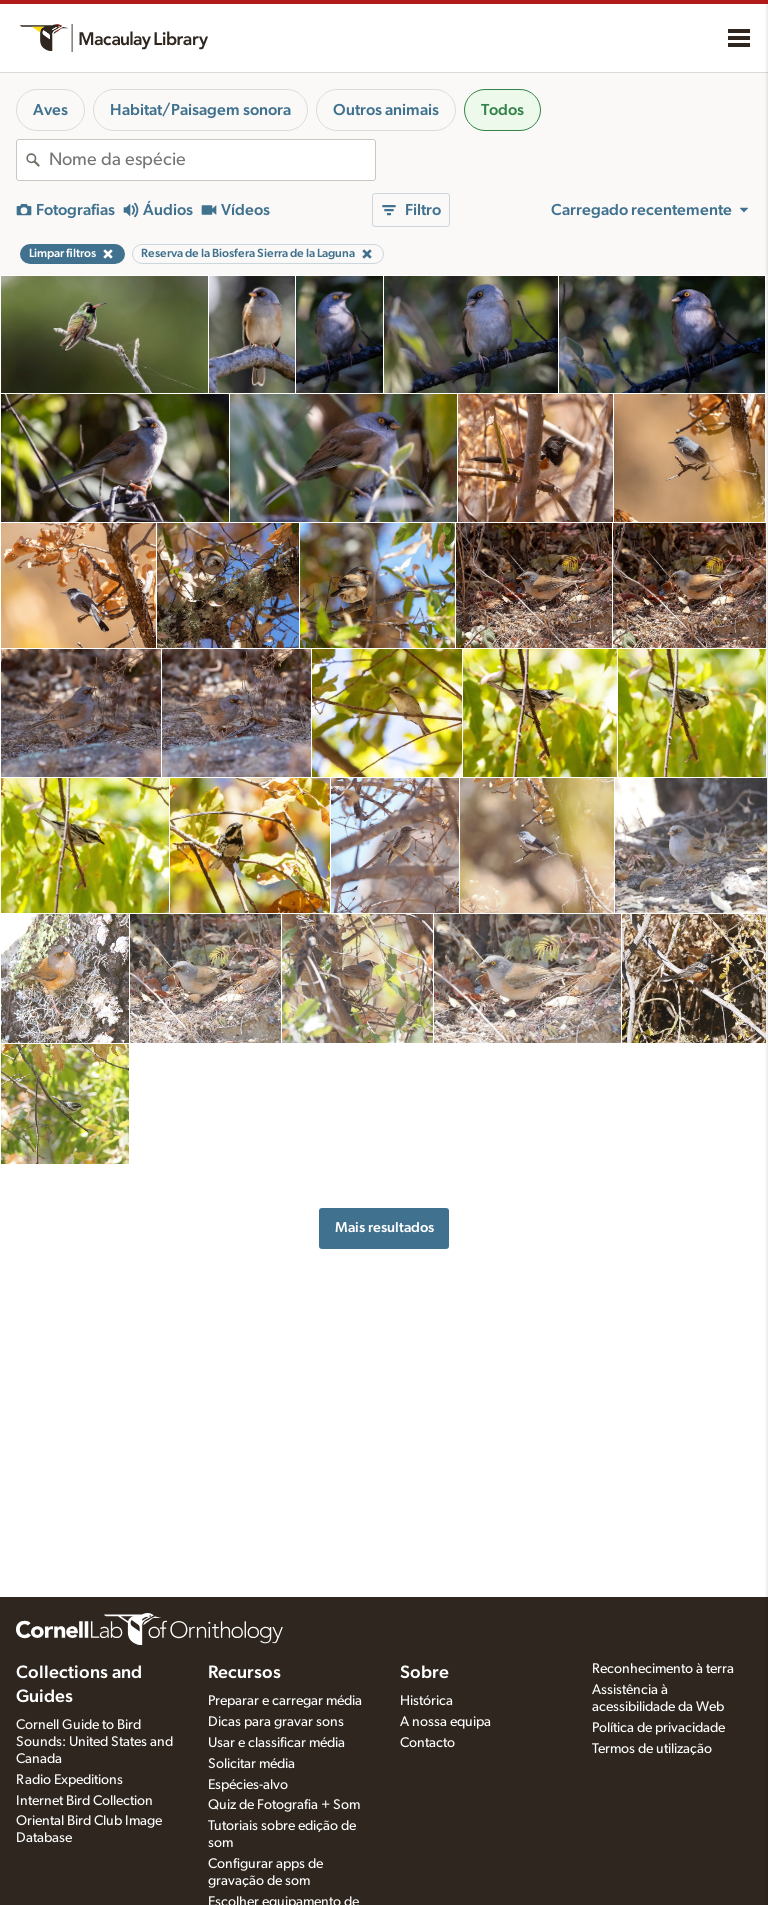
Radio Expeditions (69, 1780)
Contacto (427, 1743)
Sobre (424, 1673)
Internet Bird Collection (84, 1801)
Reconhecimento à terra (663, 1669)
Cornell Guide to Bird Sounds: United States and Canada (94, 1742)
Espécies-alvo (248, 1785)
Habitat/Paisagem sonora (200, 110)
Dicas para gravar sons (276, 1722)
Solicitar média (251, 1764)
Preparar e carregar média (285, 1701)
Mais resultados (384, 1227)
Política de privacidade (658, 1728)
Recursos (244, 1673)
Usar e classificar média (276, 1743)
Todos (502, 110)
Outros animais (386, 110)
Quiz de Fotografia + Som (284, 1805)
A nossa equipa (445, 1722)
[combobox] (212, 160)
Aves (50, 110)
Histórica (426, 1701)
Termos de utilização (652, 1749)
